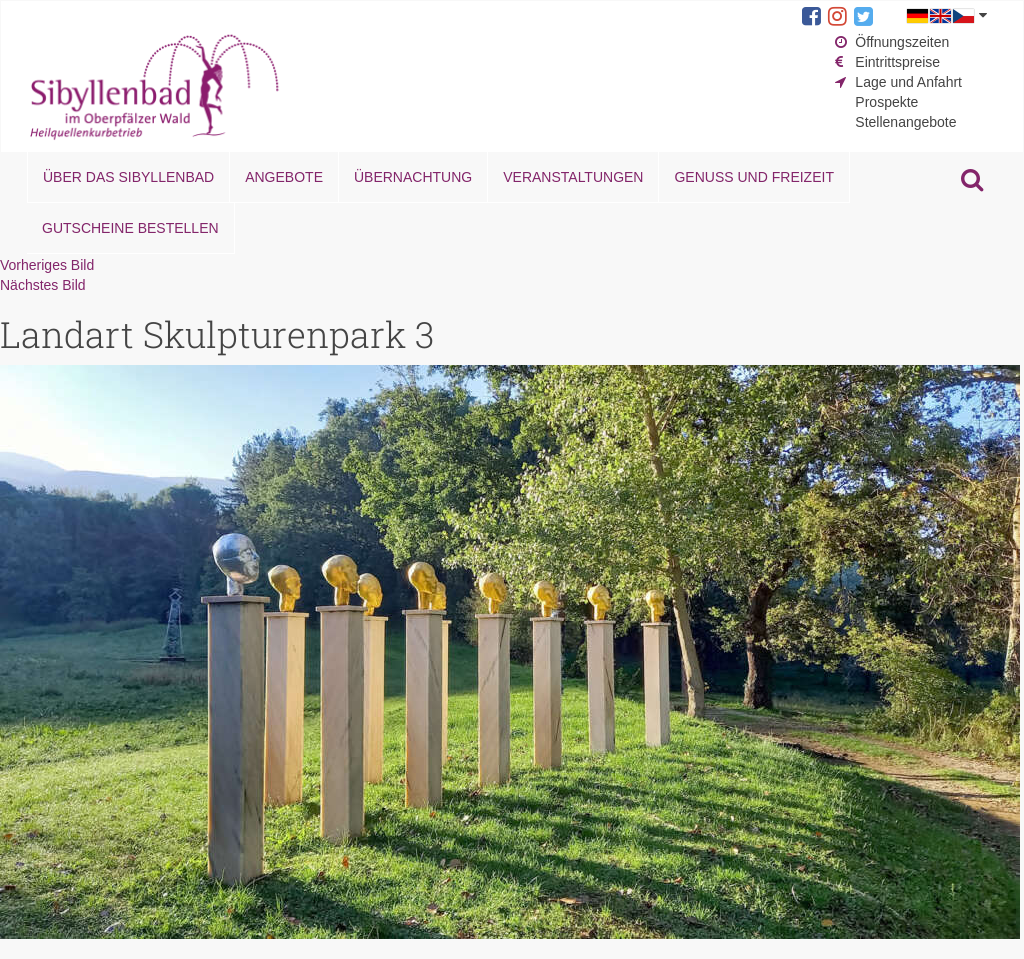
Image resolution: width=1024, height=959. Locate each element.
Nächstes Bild (43, 285)
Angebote (284, 177)
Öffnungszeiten (902, 42)
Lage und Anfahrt (908, 82)
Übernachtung (413, 177)
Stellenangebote (905, 122)
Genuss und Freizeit (753, 177)
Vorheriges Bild (47, 265)
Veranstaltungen (573, 177)
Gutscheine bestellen (130, 228)
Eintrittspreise (897, 62)
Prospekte (886, 102)
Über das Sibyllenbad (128, 177)
